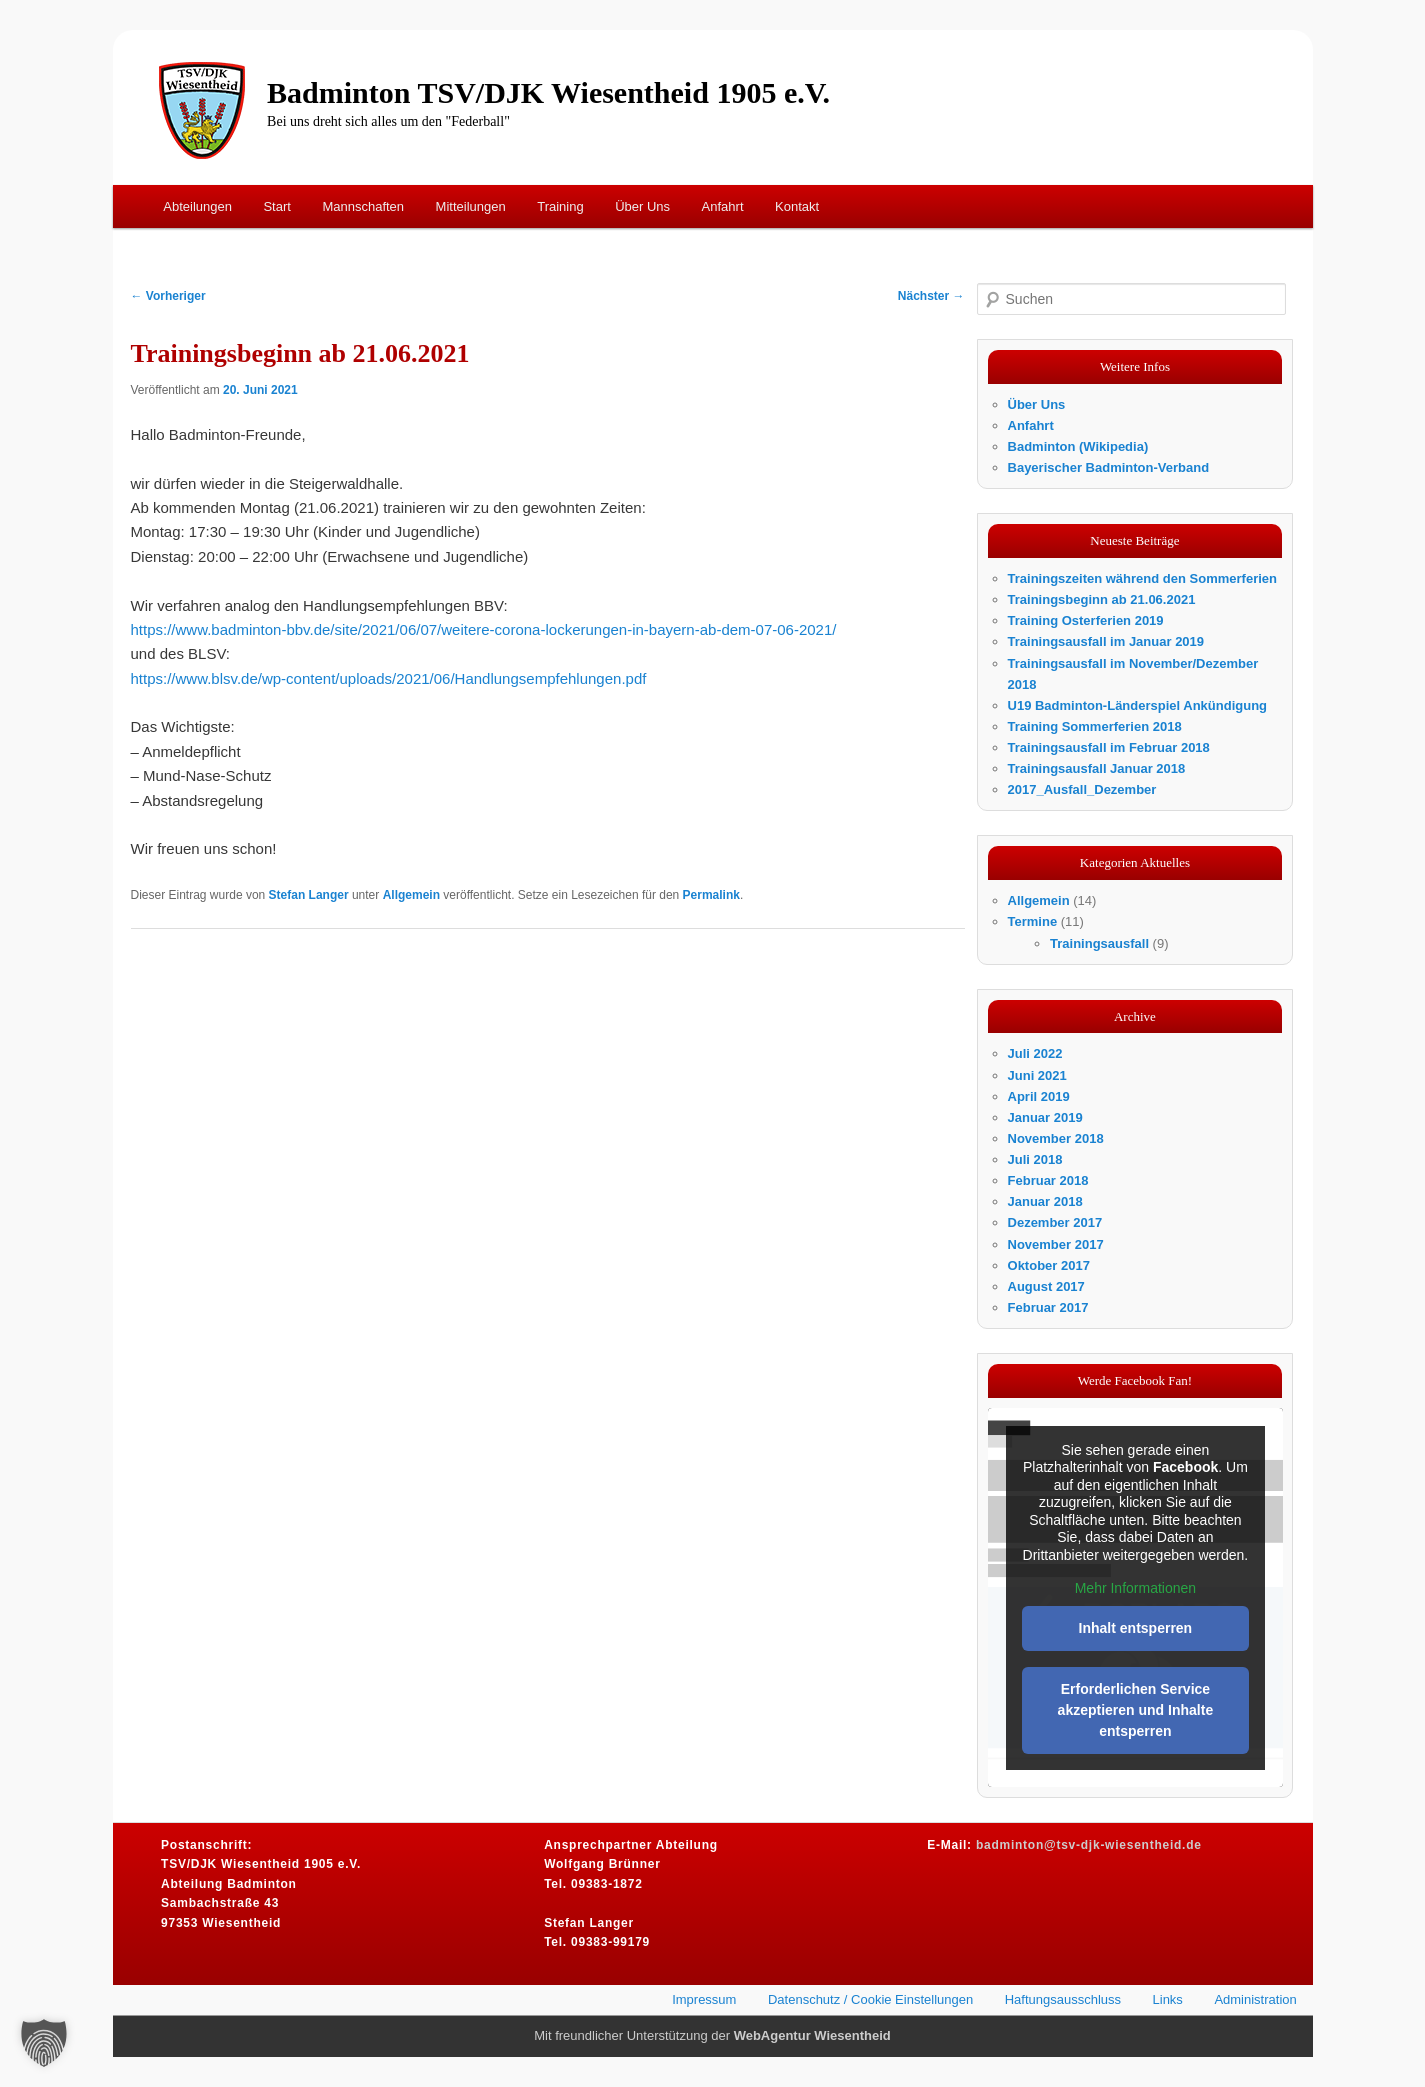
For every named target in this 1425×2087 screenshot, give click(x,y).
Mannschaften (363, 206)
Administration (1255, 1999)
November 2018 (1056, 1138)
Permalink (711, 895)
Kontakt (797, 206)
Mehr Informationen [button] (1134, 1588)
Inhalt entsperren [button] (1135, 1628)
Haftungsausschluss (1063, 1999)
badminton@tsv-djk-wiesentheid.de (1089, 1845)
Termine (1033, 921)
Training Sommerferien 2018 (1095, 726)
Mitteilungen (471, 206)
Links (1168, 1999)
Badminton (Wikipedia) (1078, 446)
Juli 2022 (1035, 1053)
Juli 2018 (1035, 1159)
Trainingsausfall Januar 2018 (1097, 768)
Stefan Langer (309, 895)
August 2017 (1046, 1286)
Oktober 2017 (1049, 1265)
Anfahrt (723, 206)
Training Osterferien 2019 (1086, 620)
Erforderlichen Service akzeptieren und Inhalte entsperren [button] (1135, 1710)
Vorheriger (168, 296)
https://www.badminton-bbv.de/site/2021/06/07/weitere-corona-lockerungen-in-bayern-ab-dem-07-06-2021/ (484, 629)
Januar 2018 (1045, 1201)
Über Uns (642, 206)
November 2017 (1056, 1244)
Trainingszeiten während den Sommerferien (1142, 578)
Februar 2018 (1048, 1180)
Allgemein (411, 895)
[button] (44, 2043)
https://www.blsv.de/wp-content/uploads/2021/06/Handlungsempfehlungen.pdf (389, 678)
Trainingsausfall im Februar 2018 (1109, 747)
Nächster (931, 296)
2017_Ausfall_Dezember (1082, 789)
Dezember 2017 (1055, 1222)
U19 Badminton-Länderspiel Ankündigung (1138, 705)
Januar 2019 (1045, 1117)
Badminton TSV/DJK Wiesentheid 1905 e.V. (548, 92)
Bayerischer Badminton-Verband (1109, 467)
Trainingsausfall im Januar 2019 (1106, 641)
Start (276, 206)
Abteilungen (197, 206)
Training (560, 206)
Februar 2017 (1048, 1307)
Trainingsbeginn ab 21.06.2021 (1102, 599)
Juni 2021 (1037, 1075)
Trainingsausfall (1099, 943)
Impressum (704, 1999)
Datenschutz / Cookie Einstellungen (870, 1999)
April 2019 (1039, 1096)
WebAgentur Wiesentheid (812, 2035)
